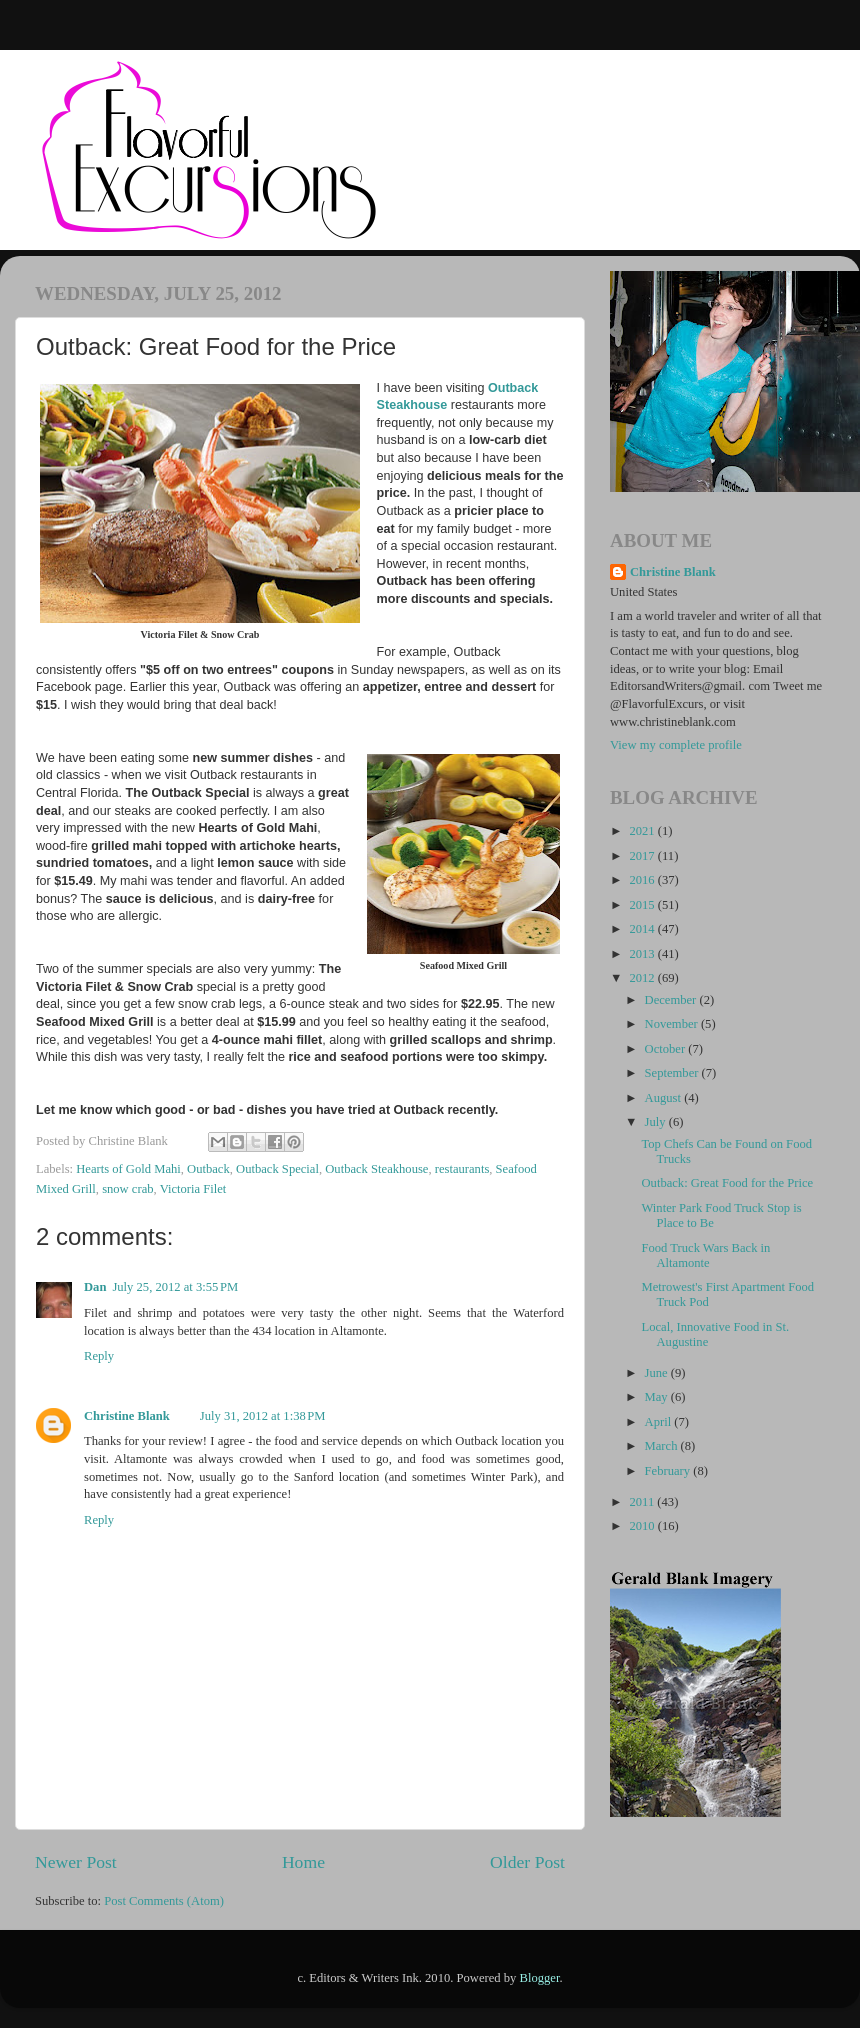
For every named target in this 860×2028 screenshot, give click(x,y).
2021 (643, 831)
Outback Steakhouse (376, 1169)
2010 (643, 1526)
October (667, 1049)
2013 (643, 954)
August (665, 1098)
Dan (95, 1287)
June (658, 1373)
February (669, 1471)
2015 (643, 905)
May (658, 1397)
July (657, 1122)
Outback (208, 1169)
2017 (643, 856)
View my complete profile (676, 745)
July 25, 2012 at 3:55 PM (175, 1287)
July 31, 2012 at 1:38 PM (263, 1416)
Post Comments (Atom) (164, 1901)
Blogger (540, 1978)
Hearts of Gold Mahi (128, 1169)
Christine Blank (127, 1416)
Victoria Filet (193, 1189)
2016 (643, 880)
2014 (643, 929)
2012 (643, 978)
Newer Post (76, 1862)
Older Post (527, 1862)
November (673, 1024)
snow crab (127, 1189)
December (672, 1000)
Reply (99, 1356)
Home (303, 1862)
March (663, 1446)
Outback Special (277, 1169)
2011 (643, 1502)
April (660, 1422)
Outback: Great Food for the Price (727, 1183)
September (673, 1073)
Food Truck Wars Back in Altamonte (705, 1255)
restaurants (462, 1169)
